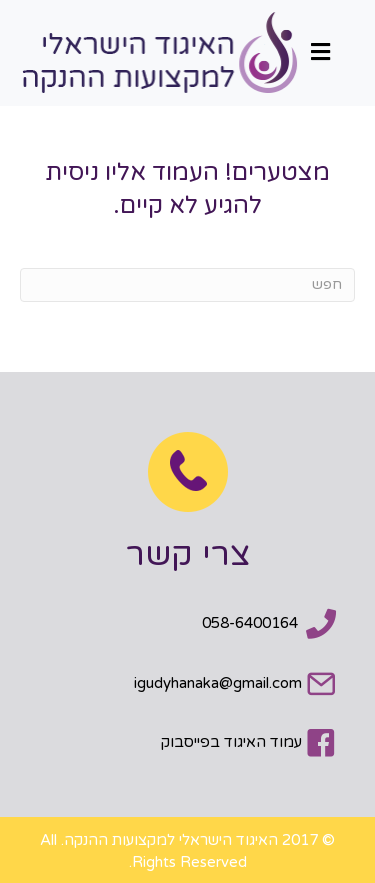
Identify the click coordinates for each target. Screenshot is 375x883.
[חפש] (187, 285)
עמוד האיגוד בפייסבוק (231, 742)
